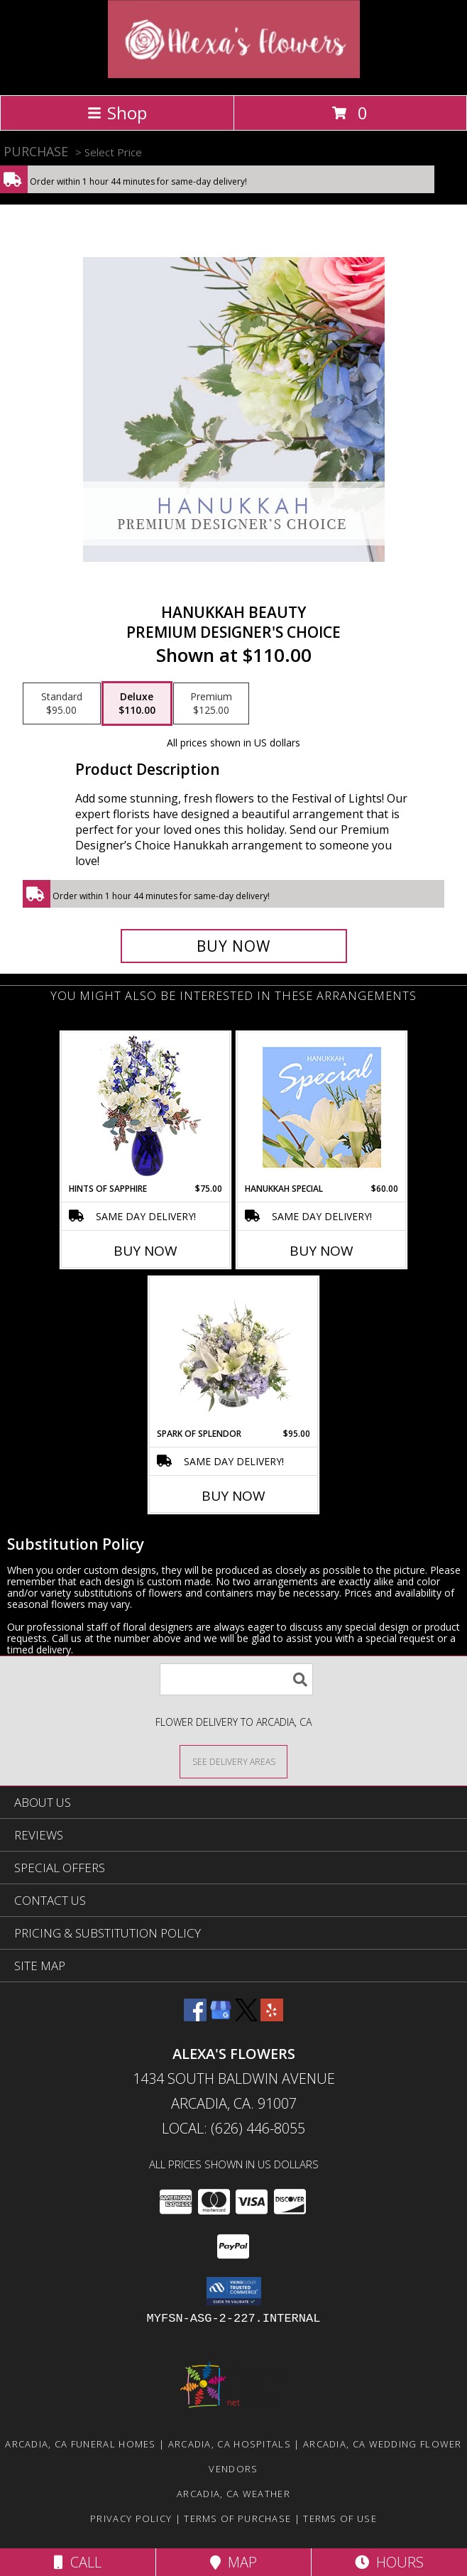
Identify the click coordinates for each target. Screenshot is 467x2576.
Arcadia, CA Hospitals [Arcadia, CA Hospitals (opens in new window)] (229, 2444)
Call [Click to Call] (77, 2562)
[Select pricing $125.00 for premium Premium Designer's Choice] (211, 703)
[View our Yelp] (271, 2017)
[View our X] (246, 2017)
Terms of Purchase (237, 2518)
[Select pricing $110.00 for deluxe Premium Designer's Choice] (137, 703)
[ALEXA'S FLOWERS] (234, 74)
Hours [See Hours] (389, 2562)
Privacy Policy (131, 2518)
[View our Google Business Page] (220, 2017)
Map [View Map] (233, 2562)
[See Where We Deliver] (233, 1761)
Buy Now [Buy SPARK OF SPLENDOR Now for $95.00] (233, 1496)
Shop (117, 112)
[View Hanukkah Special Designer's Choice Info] (322, 1107)
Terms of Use (340, 2518)
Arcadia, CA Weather (233, 2493)
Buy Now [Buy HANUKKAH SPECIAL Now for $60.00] (321, 1250)
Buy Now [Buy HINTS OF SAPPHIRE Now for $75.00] (145, 1250)
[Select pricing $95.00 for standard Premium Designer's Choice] (61, 703)
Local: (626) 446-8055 (233, 2128)
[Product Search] (236, 1679)
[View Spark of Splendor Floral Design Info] (234, 1352)
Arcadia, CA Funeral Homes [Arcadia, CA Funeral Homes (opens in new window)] (80, 2444)
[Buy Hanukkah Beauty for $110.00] (234, 946)
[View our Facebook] (195, 2017)
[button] (234, 2291)
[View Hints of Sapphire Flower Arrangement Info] (146, 1108)
